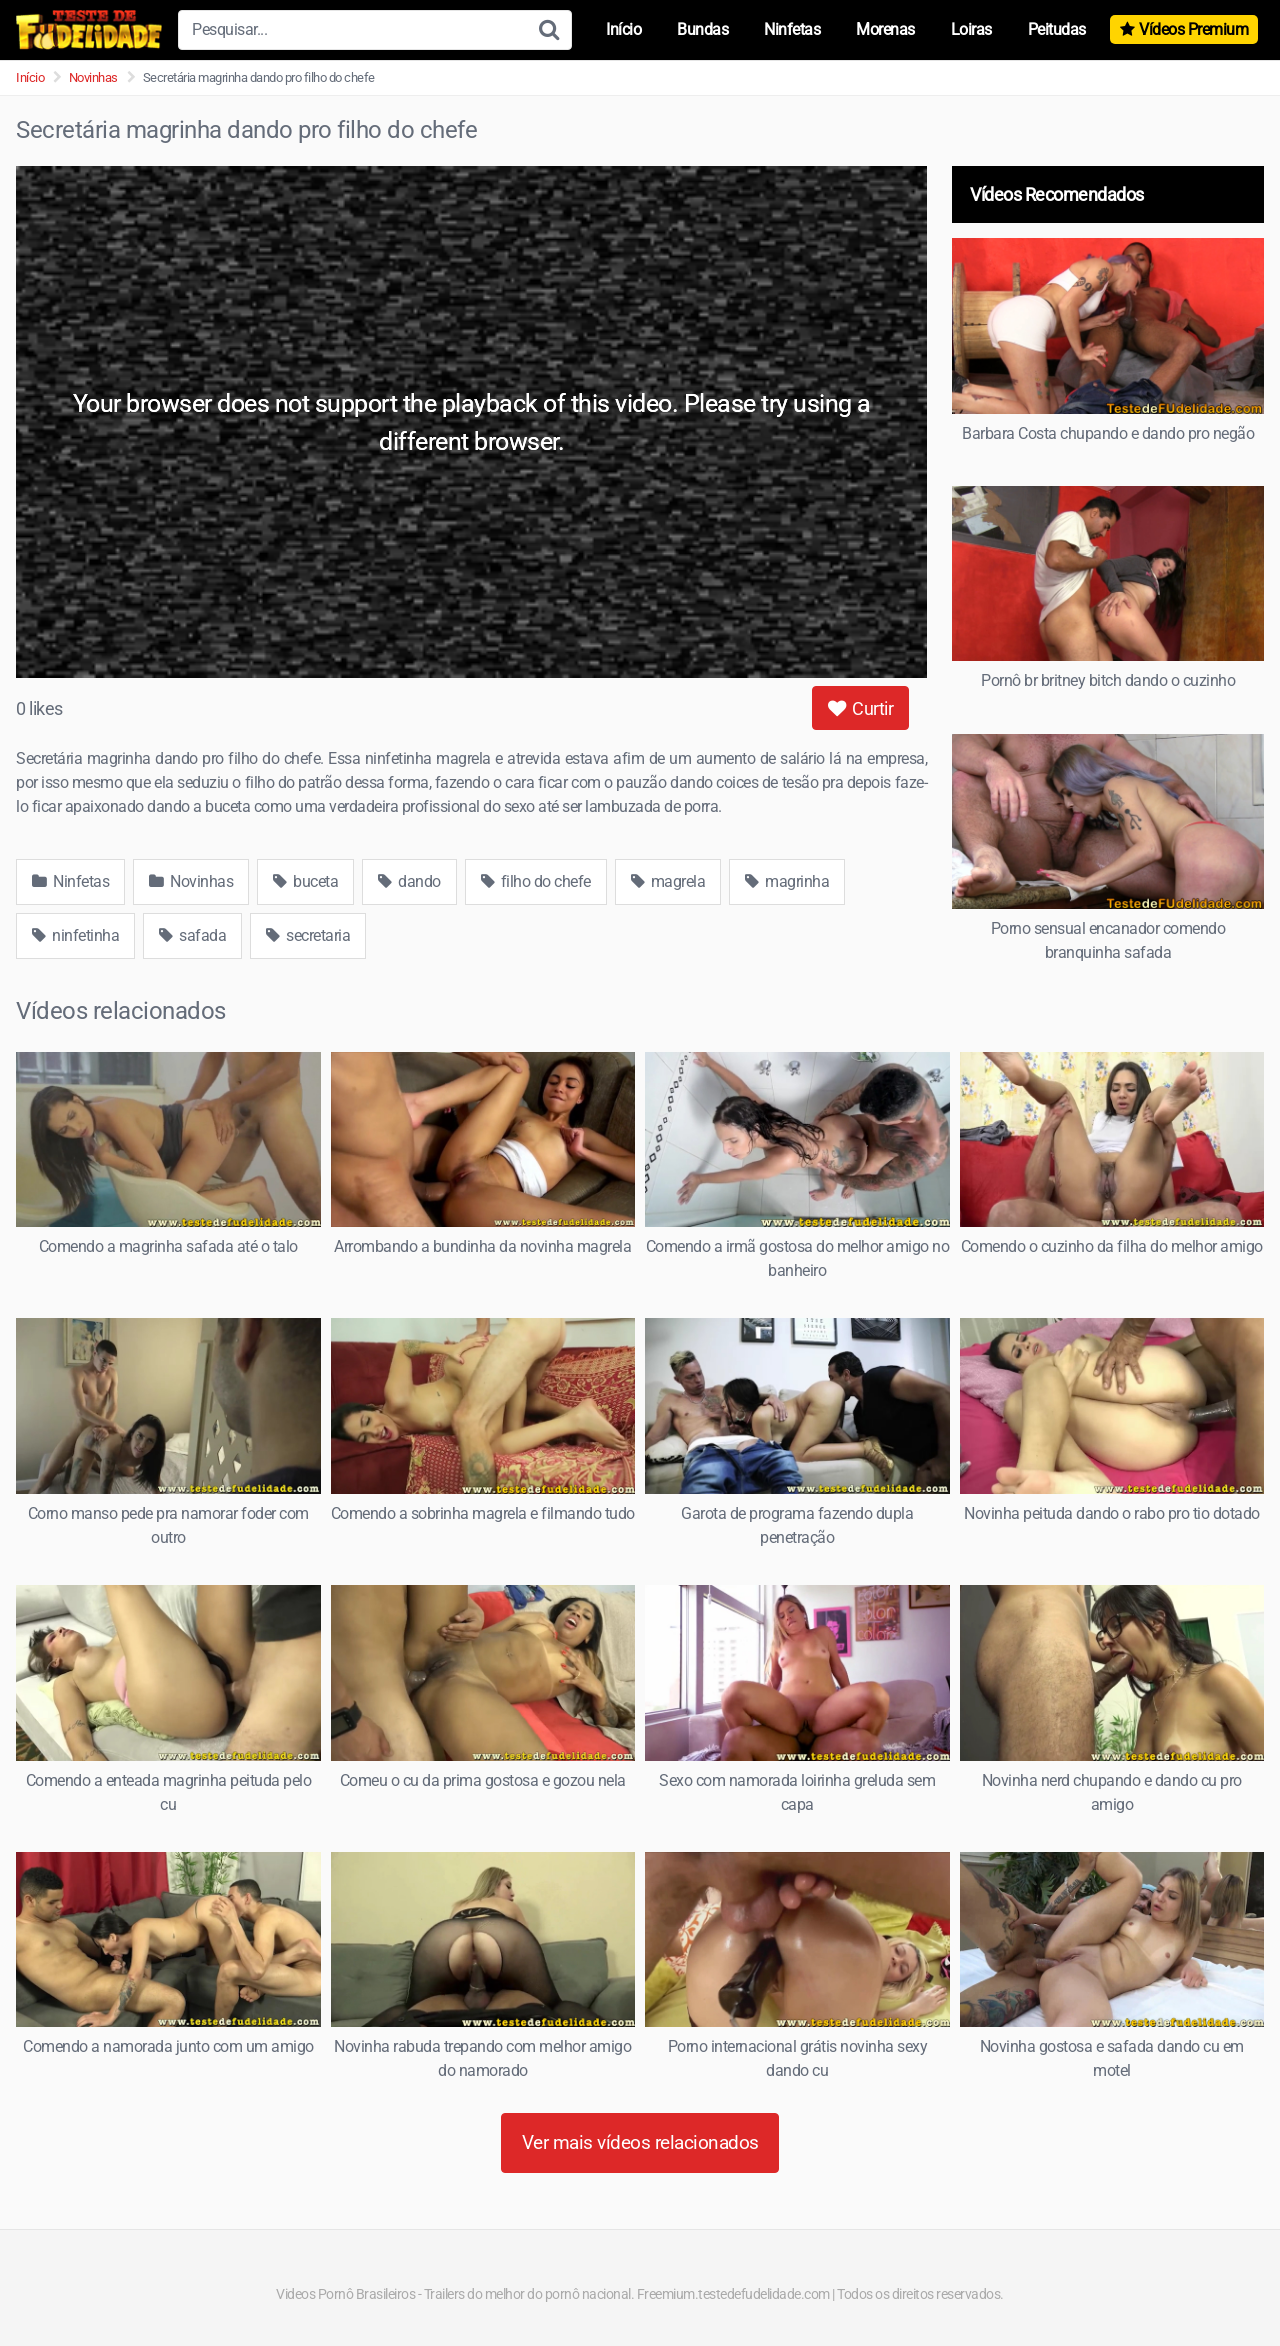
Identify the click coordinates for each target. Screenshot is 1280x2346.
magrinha (787, 881)
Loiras (971, 29)
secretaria (308, 935)
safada (192, 935)
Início (623, 29)
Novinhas (93, 77)
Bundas (702, 29)
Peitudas (1057, 29)
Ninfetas (792, 29)
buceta (305, 881)
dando (409, 881)
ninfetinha (75, 935)
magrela (668, 881)
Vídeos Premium (1193, 29)
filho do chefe (536, 881)
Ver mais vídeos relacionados (640, 2142)
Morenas (885, 29)
